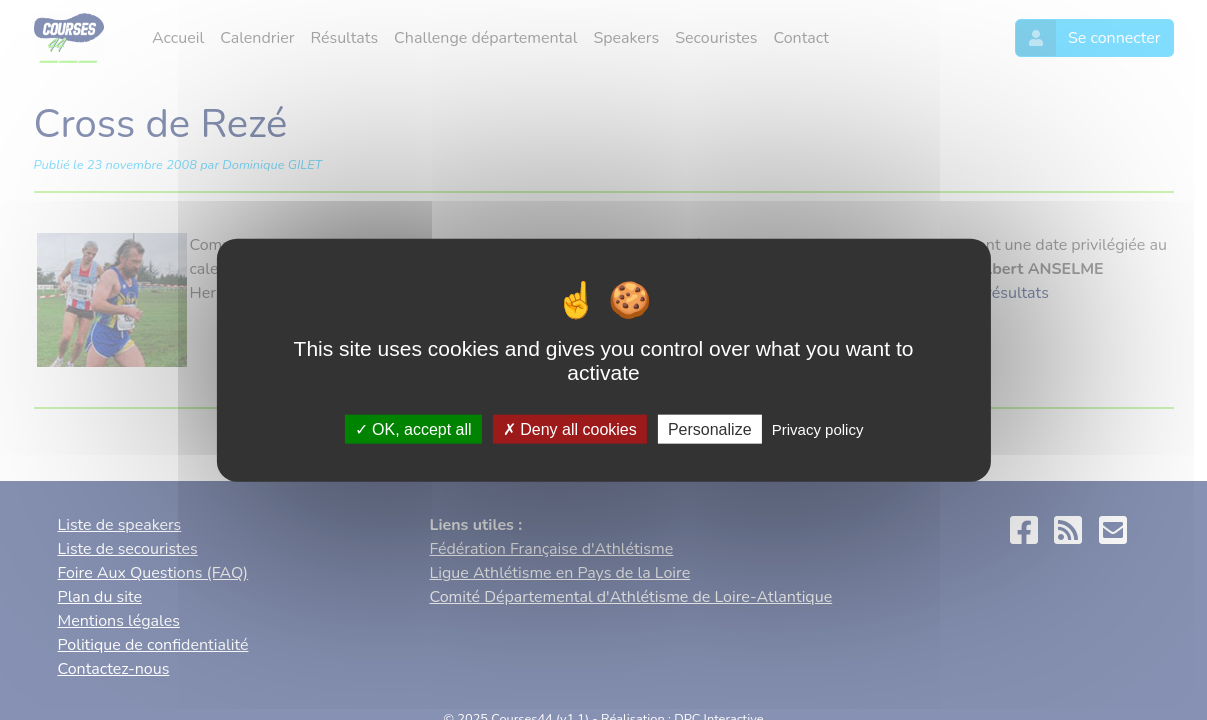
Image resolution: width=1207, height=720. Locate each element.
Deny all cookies (570, 428)
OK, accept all (413, 428)
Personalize (710, 428)
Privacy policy (818, 428)
